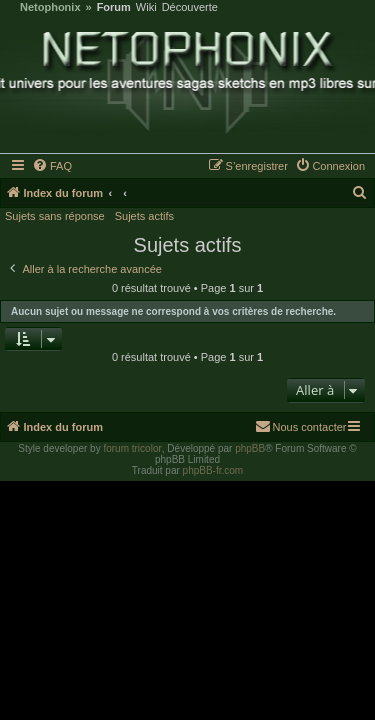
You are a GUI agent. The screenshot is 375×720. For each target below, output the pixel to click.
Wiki (146, 7)
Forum (114, 7)
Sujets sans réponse (55, 216)
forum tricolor (132, 448)
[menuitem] (53, 166)
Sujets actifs (144, 216)
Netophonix (50, 7)
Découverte (190, 7)
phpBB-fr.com (213, 470)
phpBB (250, 448)
